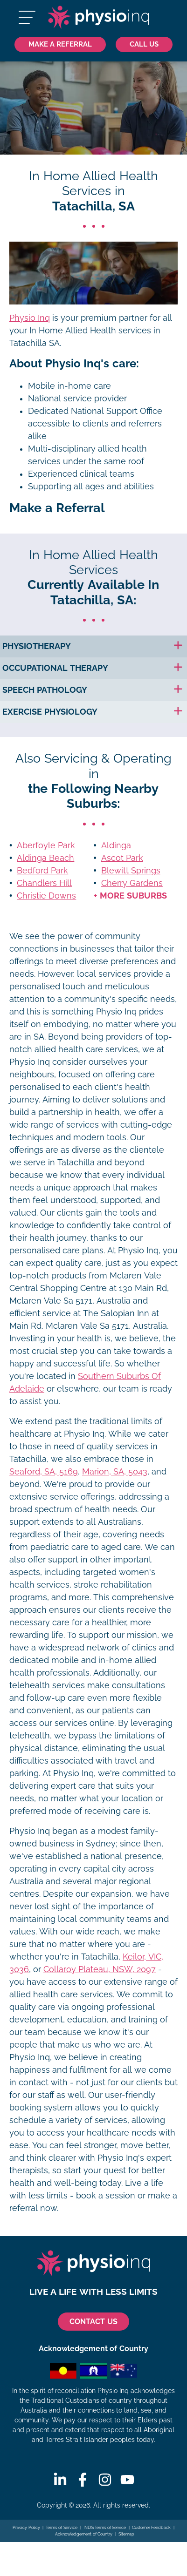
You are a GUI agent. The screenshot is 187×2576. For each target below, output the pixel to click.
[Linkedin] (60, 2480)
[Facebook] (83, 2480)
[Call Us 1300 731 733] (144, 44)
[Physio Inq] (98, 17)
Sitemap (126, 2534)
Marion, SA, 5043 (114, 1471)
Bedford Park (42, 870)
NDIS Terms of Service (104, 2527)
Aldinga (116, 845)
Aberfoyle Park (46, 845)
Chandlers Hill (44, 883)
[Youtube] (127, 2480)
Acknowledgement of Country (83, 2534)
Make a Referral (60, 44)
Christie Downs (46, 895)
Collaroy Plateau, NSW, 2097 (99, 1969)
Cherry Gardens (132, 883)
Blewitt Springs (130, 870)
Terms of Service (61, 2527)
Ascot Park (122, 858)
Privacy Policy (26, 2527)
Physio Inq (29, 318)
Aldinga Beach (45, 858)
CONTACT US (93, 2322)
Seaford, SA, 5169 (43, 1471)
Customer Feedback (151, 2527)
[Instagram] (105, 2480)
